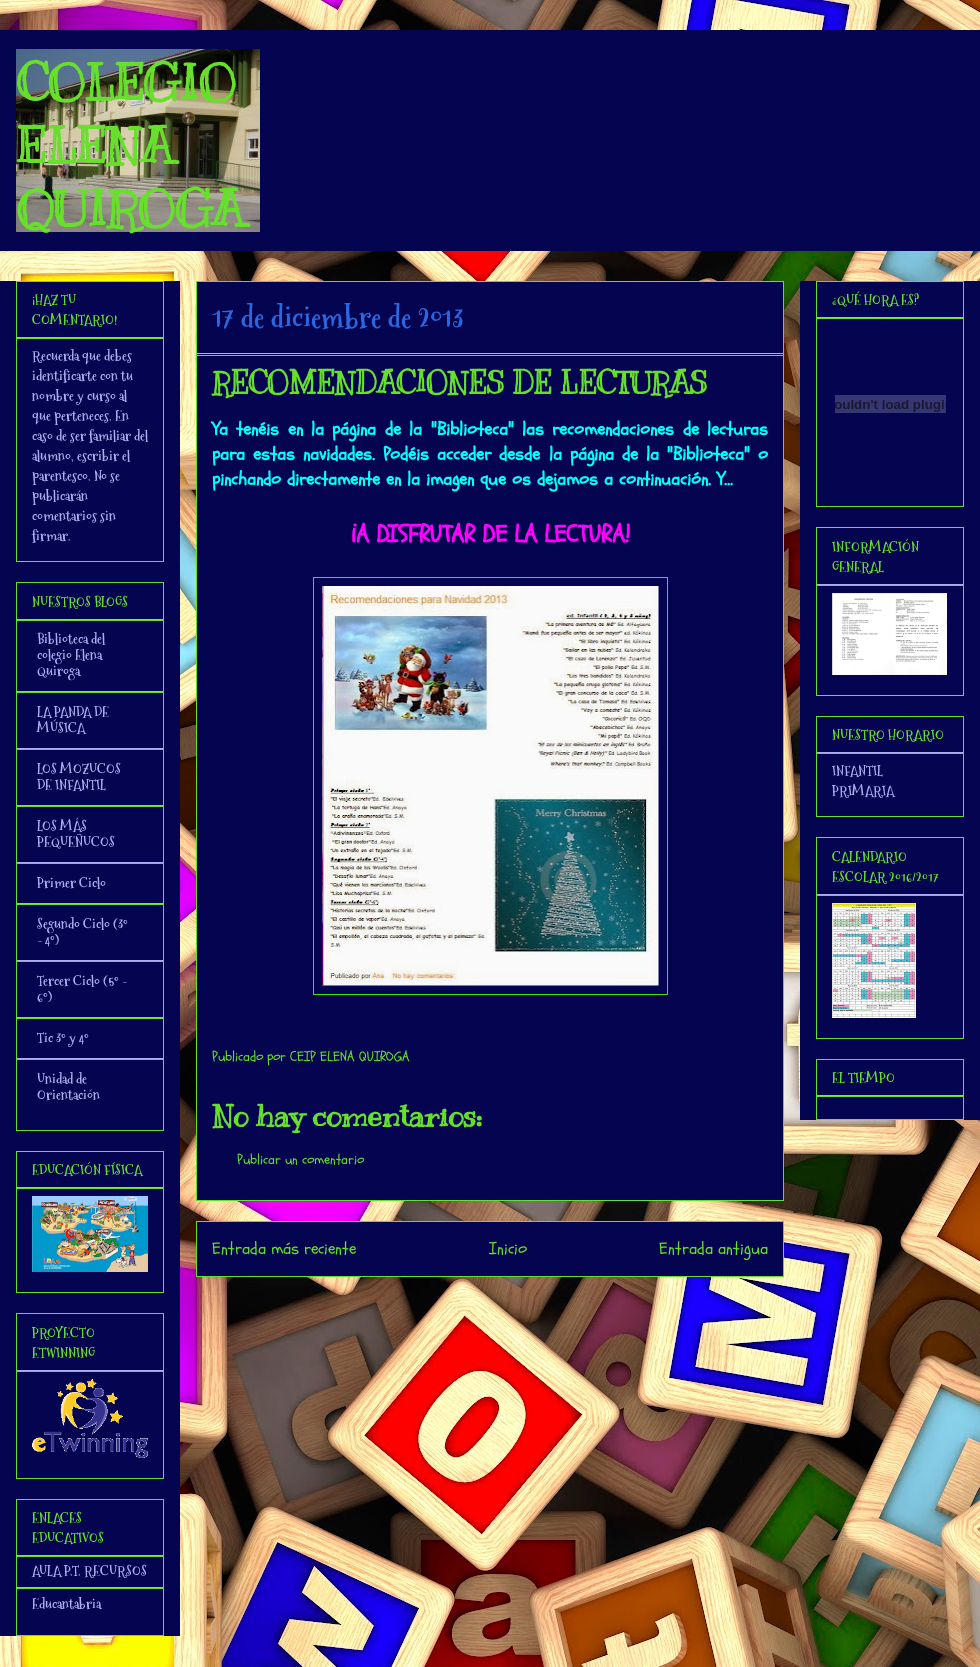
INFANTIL (857, 771)
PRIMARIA (863, 791)
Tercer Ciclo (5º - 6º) (82, 989)
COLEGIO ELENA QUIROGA (130, 146)
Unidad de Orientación (68, 1087)
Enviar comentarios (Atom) (530, 1303)
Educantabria (66, 1604)
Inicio (508, 1248)
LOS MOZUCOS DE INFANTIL (79, 777)
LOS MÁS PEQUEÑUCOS (76, 834)
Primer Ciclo (71, 883)
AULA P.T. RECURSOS (89, 1571)
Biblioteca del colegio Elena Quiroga (71, 655)
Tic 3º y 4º (63, 1038)
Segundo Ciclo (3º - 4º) (82, 932)
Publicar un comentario (300, 1159)
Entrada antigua (713, 1248)
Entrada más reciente (284, 1248)
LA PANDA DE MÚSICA (73, 720)
